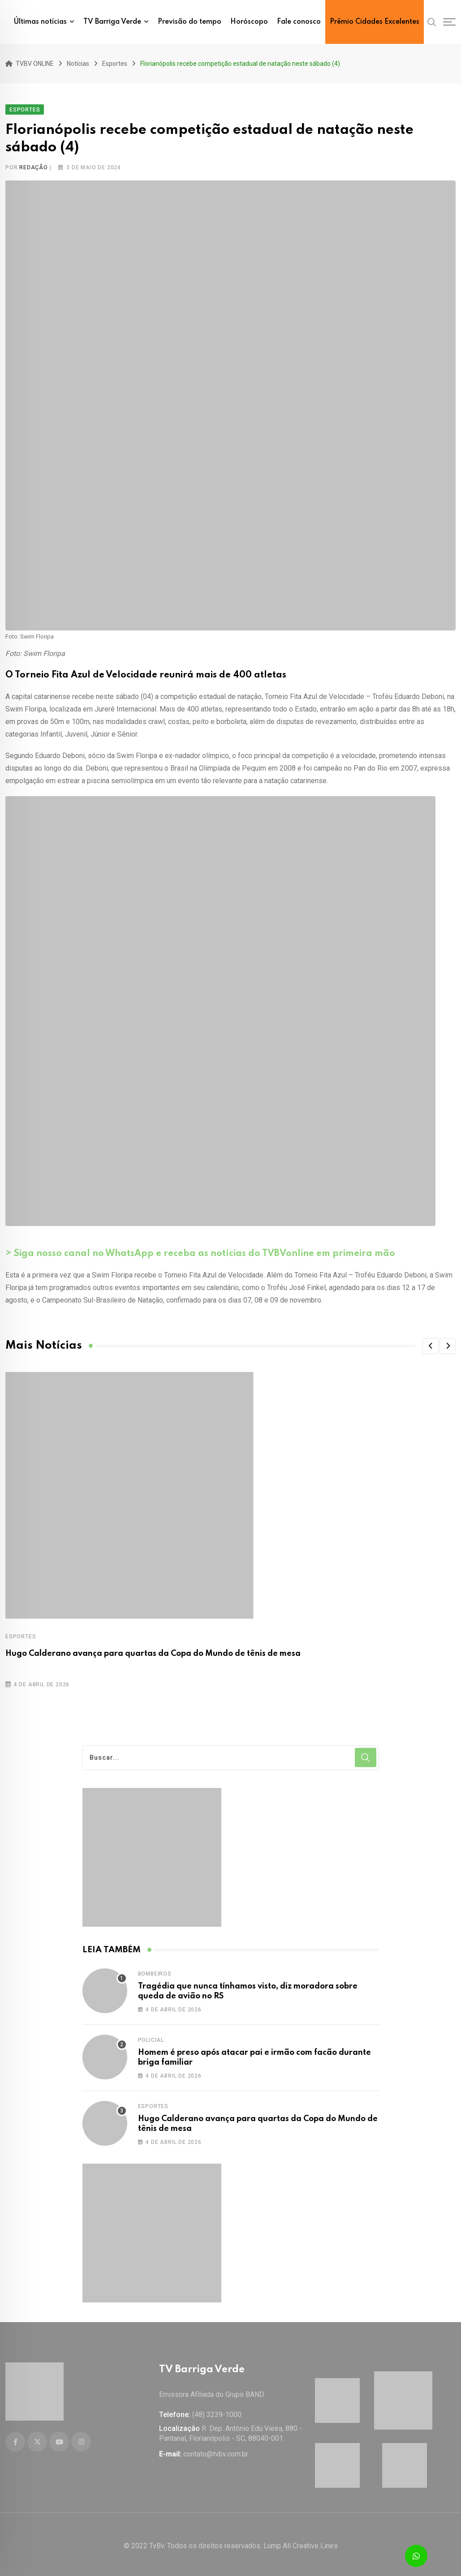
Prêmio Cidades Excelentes (374, 22)
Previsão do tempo (189, 22)
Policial (151, 2038)
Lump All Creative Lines (300, 2542)
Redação (33, 166)
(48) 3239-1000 (216, 2411)
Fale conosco (299, 22)
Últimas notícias (40, 22)
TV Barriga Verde (112, 22)
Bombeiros (155, 1972)
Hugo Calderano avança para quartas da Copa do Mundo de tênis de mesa (153, 1652)
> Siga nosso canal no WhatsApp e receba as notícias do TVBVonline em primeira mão (200, 1251)
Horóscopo (249, 22)
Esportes (20, 1635)
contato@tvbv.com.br (215, 2451)
